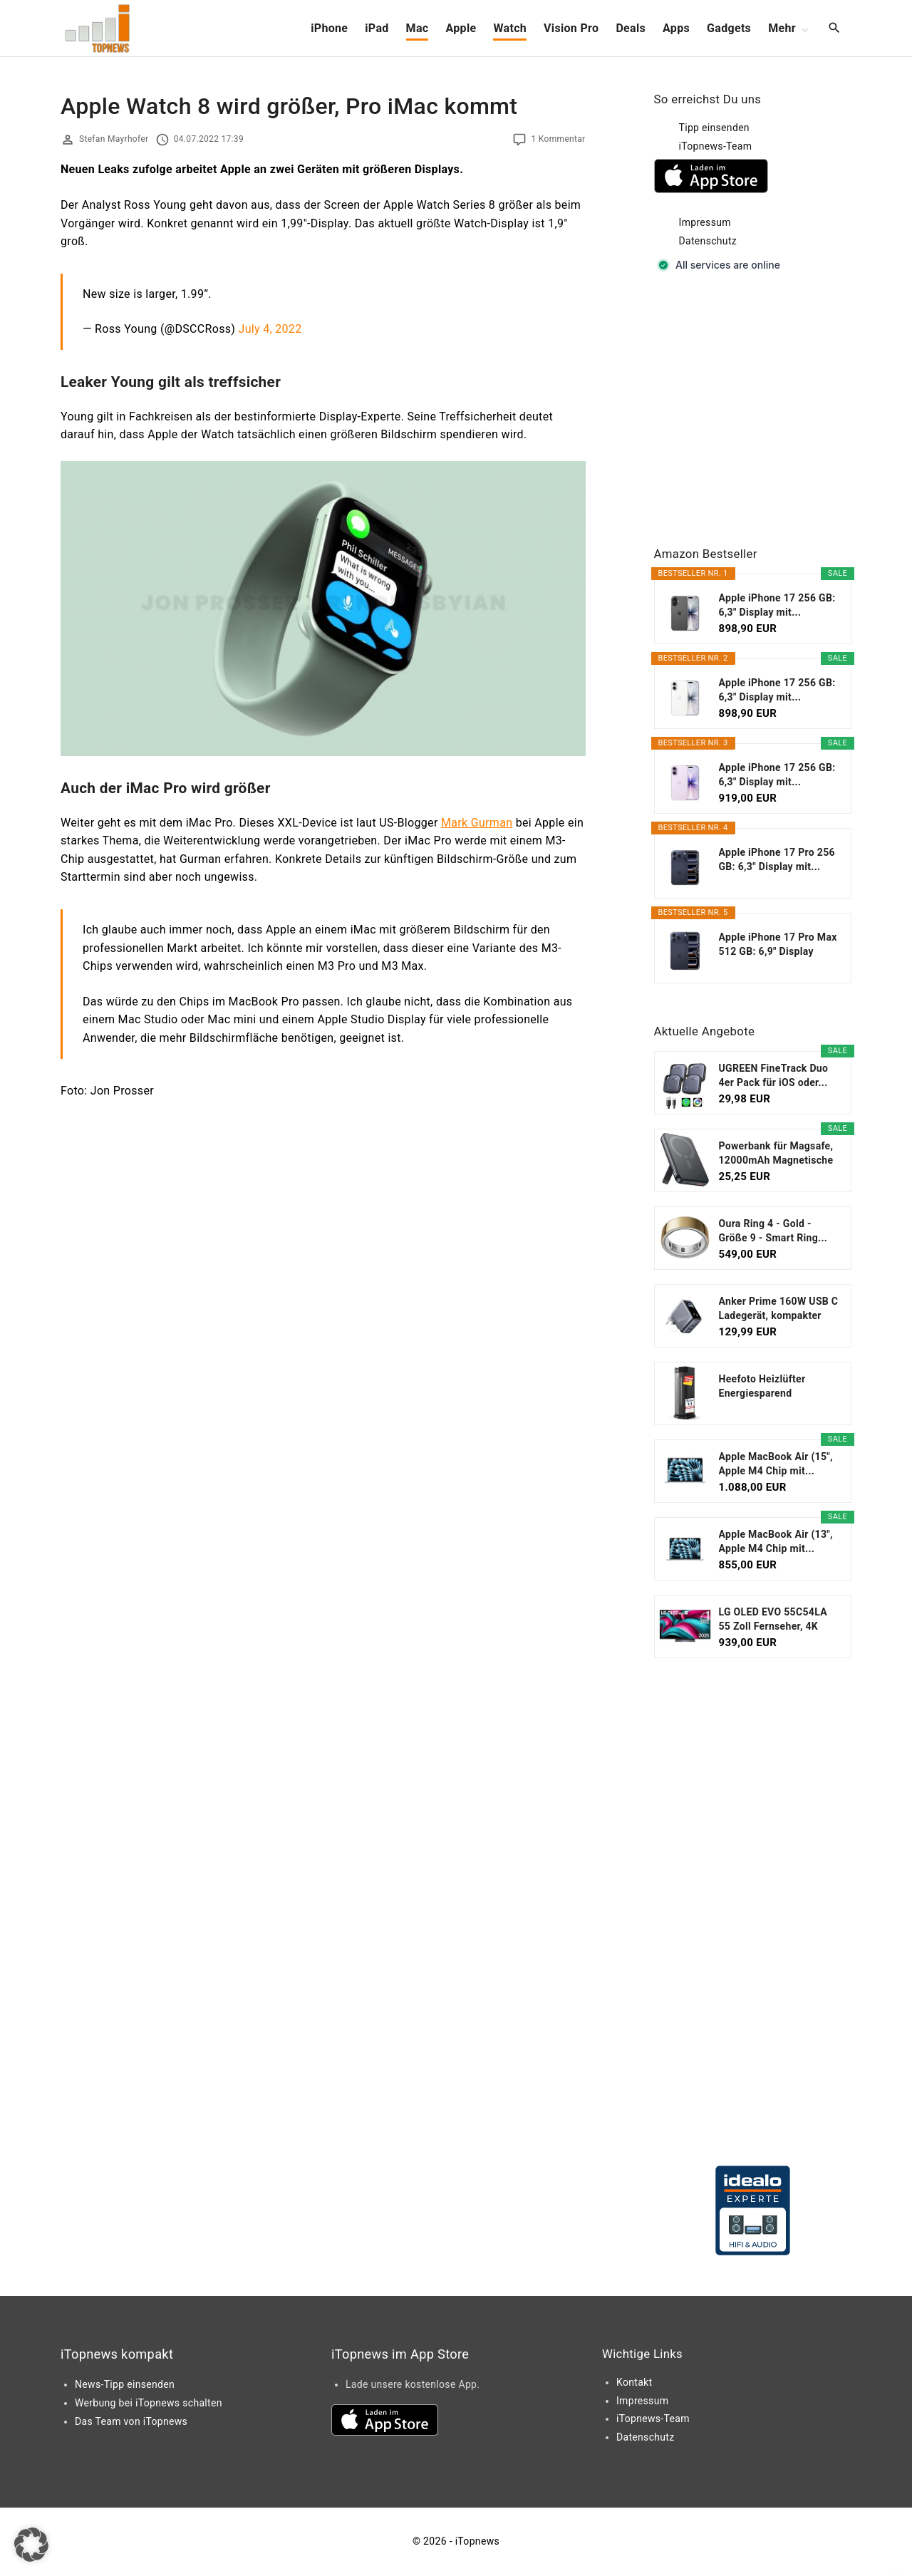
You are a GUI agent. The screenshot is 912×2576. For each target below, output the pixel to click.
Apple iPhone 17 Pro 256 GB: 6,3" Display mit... (777, 859)
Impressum (705, 222)
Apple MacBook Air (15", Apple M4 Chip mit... (776, 1463)
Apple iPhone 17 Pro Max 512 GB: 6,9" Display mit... (778, 944)
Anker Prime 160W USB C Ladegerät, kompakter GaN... (779, 1309)
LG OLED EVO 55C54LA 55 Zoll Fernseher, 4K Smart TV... (773, 1619)
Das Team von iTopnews (131, 2421)
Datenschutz (708, 241)
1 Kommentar (558, 139)
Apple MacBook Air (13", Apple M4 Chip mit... (776, 1541)
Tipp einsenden (714, 127)
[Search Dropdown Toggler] (834, 28)
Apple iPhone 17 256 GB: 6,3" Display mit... (777, 605)
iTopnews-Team (715, 146)
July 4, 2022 (269, 329)
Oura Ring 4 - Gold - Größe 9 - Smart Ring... (773, 1230)
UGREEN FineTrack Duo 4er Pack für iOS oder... (774, 1075)
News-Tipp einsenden (125, 2384)
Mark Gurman (476, 822)
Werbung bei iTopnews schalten (148, 2403)
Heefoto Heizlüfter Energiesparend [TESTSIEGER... (762, 1386)
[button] (31, 2544)
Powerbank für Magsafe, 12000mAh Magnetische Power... (776, 1153)
